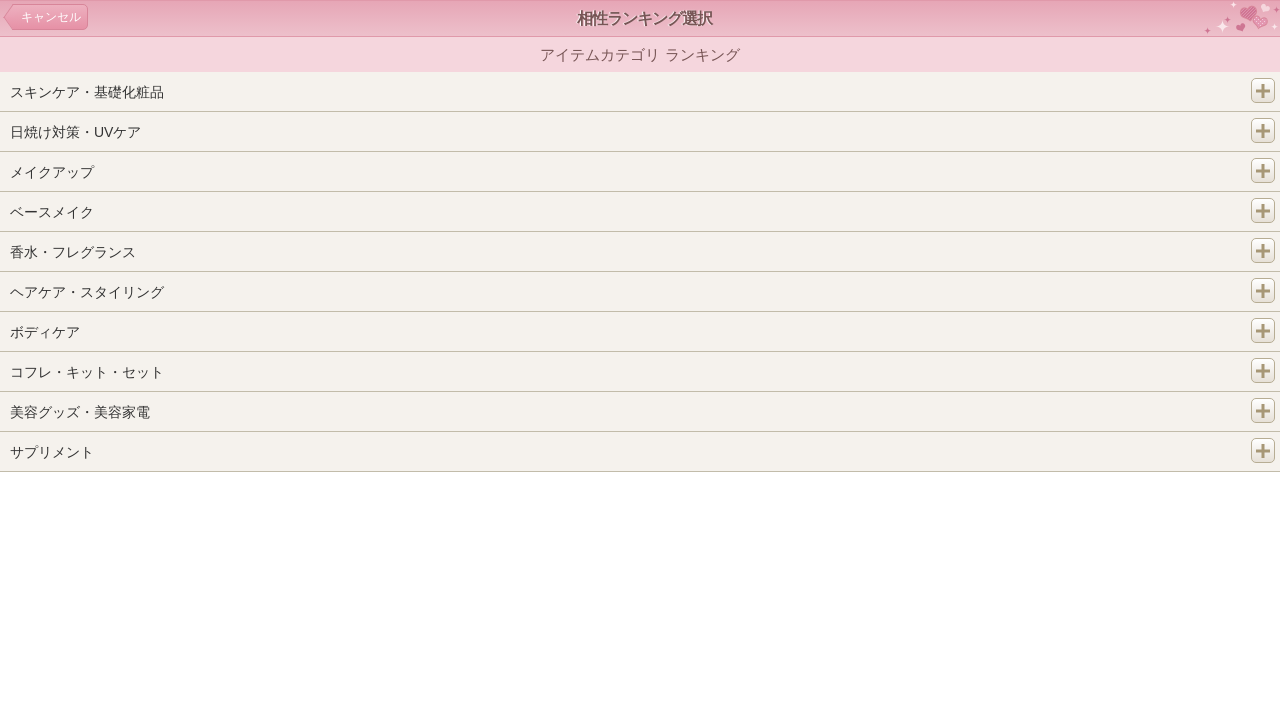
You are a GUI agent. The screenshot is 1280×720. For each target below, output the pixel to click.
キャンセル (51, 17)
